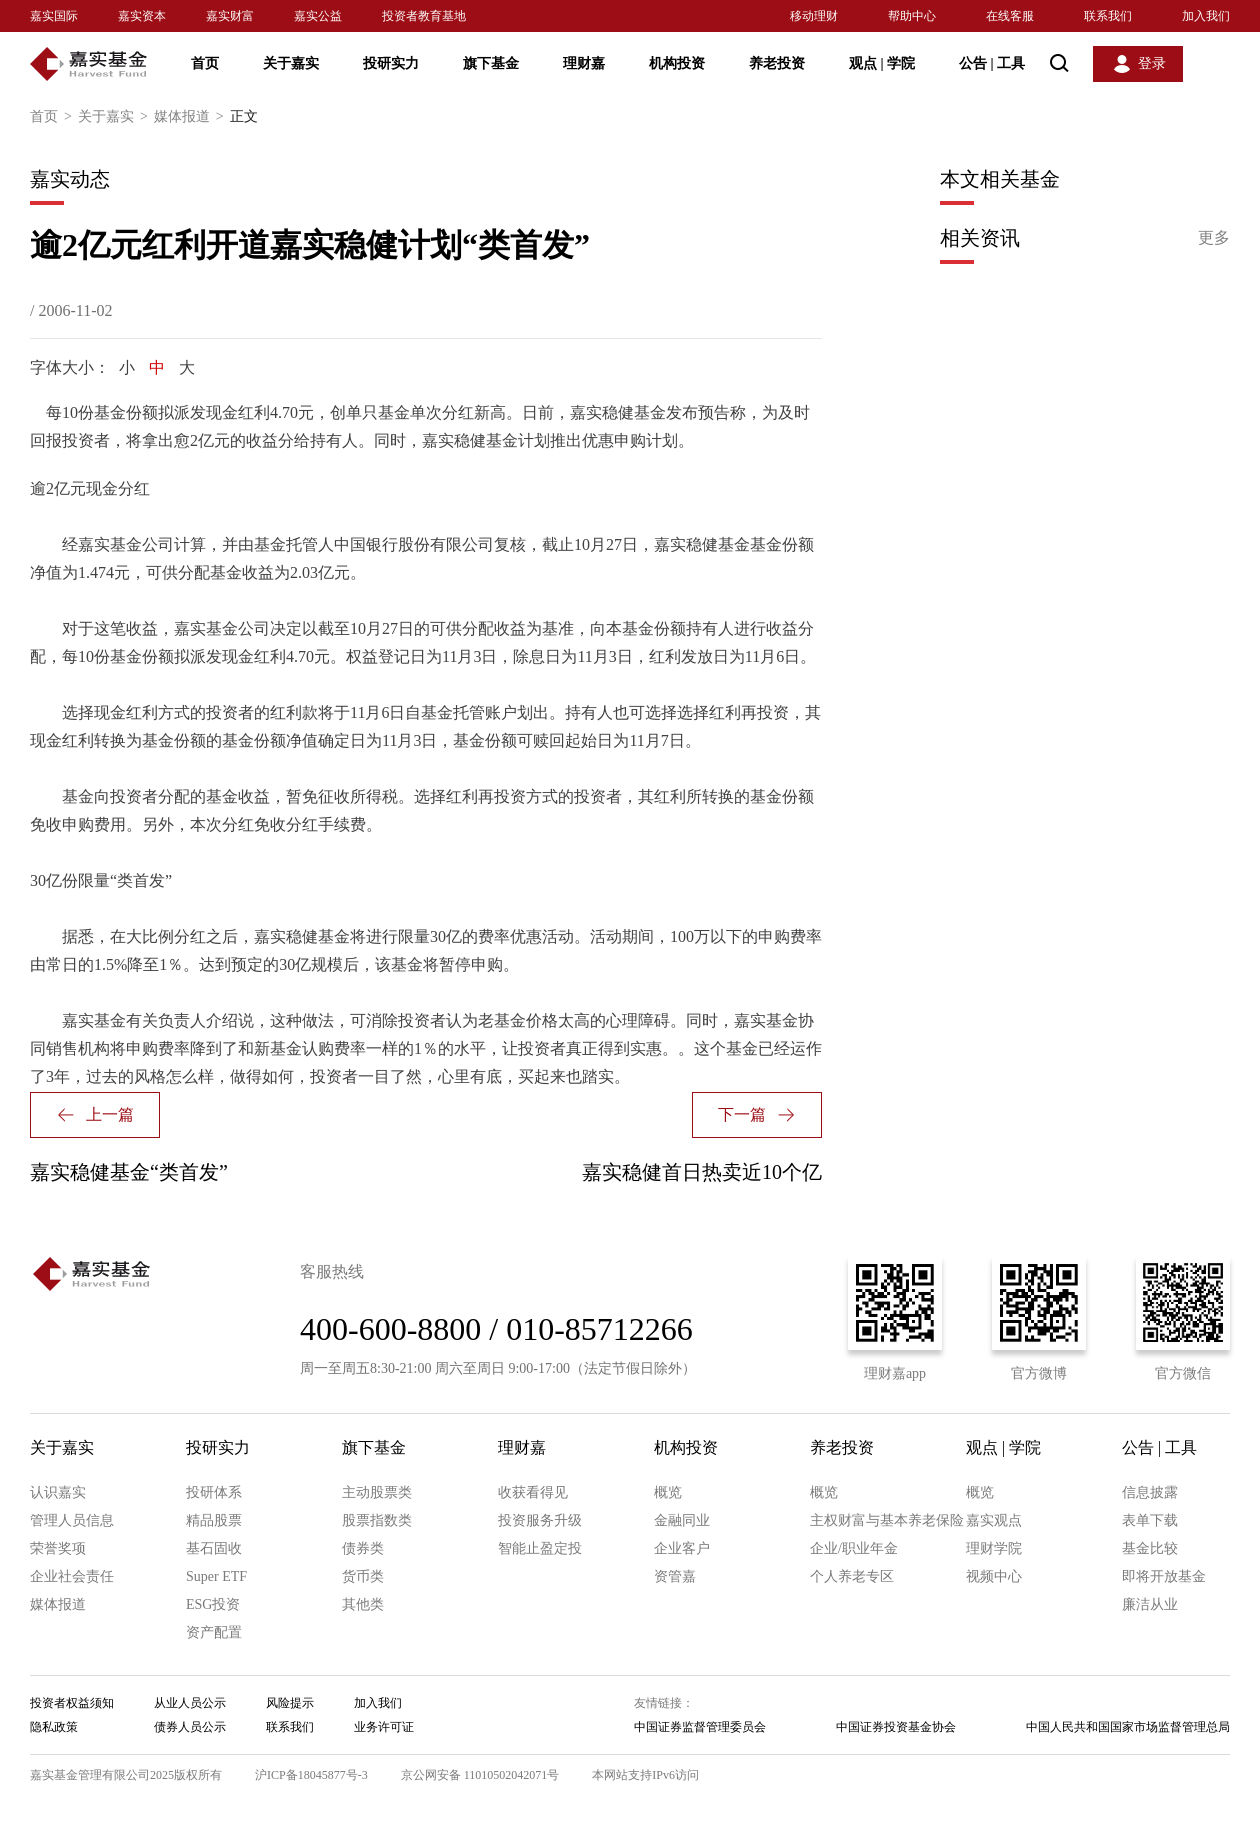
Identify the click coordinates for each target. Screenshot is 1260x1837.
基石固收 (214, 1548)
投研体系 (214, 1492)
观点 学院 (882, 63)
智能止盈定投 (540, 1548)
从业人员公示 (190, 1703)
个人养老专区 (852, 1576)
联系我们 (1108, 16)
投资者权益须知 (72, 1703)
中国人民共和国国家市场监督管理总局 (1128, 1727)
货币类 (363, 1576)
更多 (1214, 237)
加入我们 (1206, 16)
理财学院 (994, 1548)
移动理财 (814, 16)
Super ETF (216, 1576)
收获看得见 (533, 1492)
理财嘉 (584, 63)
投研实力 (391, 63)
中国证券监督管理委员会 (700, 1727)
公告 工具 (992, 63)
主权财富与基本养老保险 (887, 1520)
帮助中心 (912, 16)
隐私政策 (54, 1727)
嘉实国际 (54, 16)
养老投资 (777, 63)
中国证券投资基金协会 (896, 1727)
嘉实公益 (318, 16)
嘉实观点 (994, 1520)
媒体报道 (192, 117)
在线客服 (1010, 16)
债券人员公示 (190, 1727)
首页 (205, 63)
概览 (668, 1492)
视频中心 (994, 1576)
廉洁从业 (1150, 1604)
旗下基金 (491, 63)
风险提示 (290, 1703)
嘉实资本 (142, 16)
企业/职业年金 (854, 1548)
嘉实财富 (230, 16)
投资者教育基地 (424, 16)
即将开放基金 (1164, 1576)
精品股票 (214, 1520)
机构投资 (677, 63)
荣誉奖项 (58, 1548)
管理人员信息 (72, 1520)
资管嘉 (675, 1576)
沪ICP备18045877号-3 (311, 1775)
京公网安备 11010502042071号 (480, 1775)
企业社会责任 (72, 1576)
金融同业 (682, 1520)
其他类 (363, 1604)
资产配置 (214, 1632)
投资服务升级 (540, 1520)
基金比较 (1150, 1548)
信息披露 (1150, 1492)
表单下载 (1150, 1520)
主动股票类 (377, 1492)
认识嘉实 (58, 1492)
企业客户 (682, 1548)
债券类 (363, 1548)
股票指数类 (377, 1520)
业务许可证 (384, 1727)
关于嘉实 (291, 63)
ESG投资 (213, 1604)
